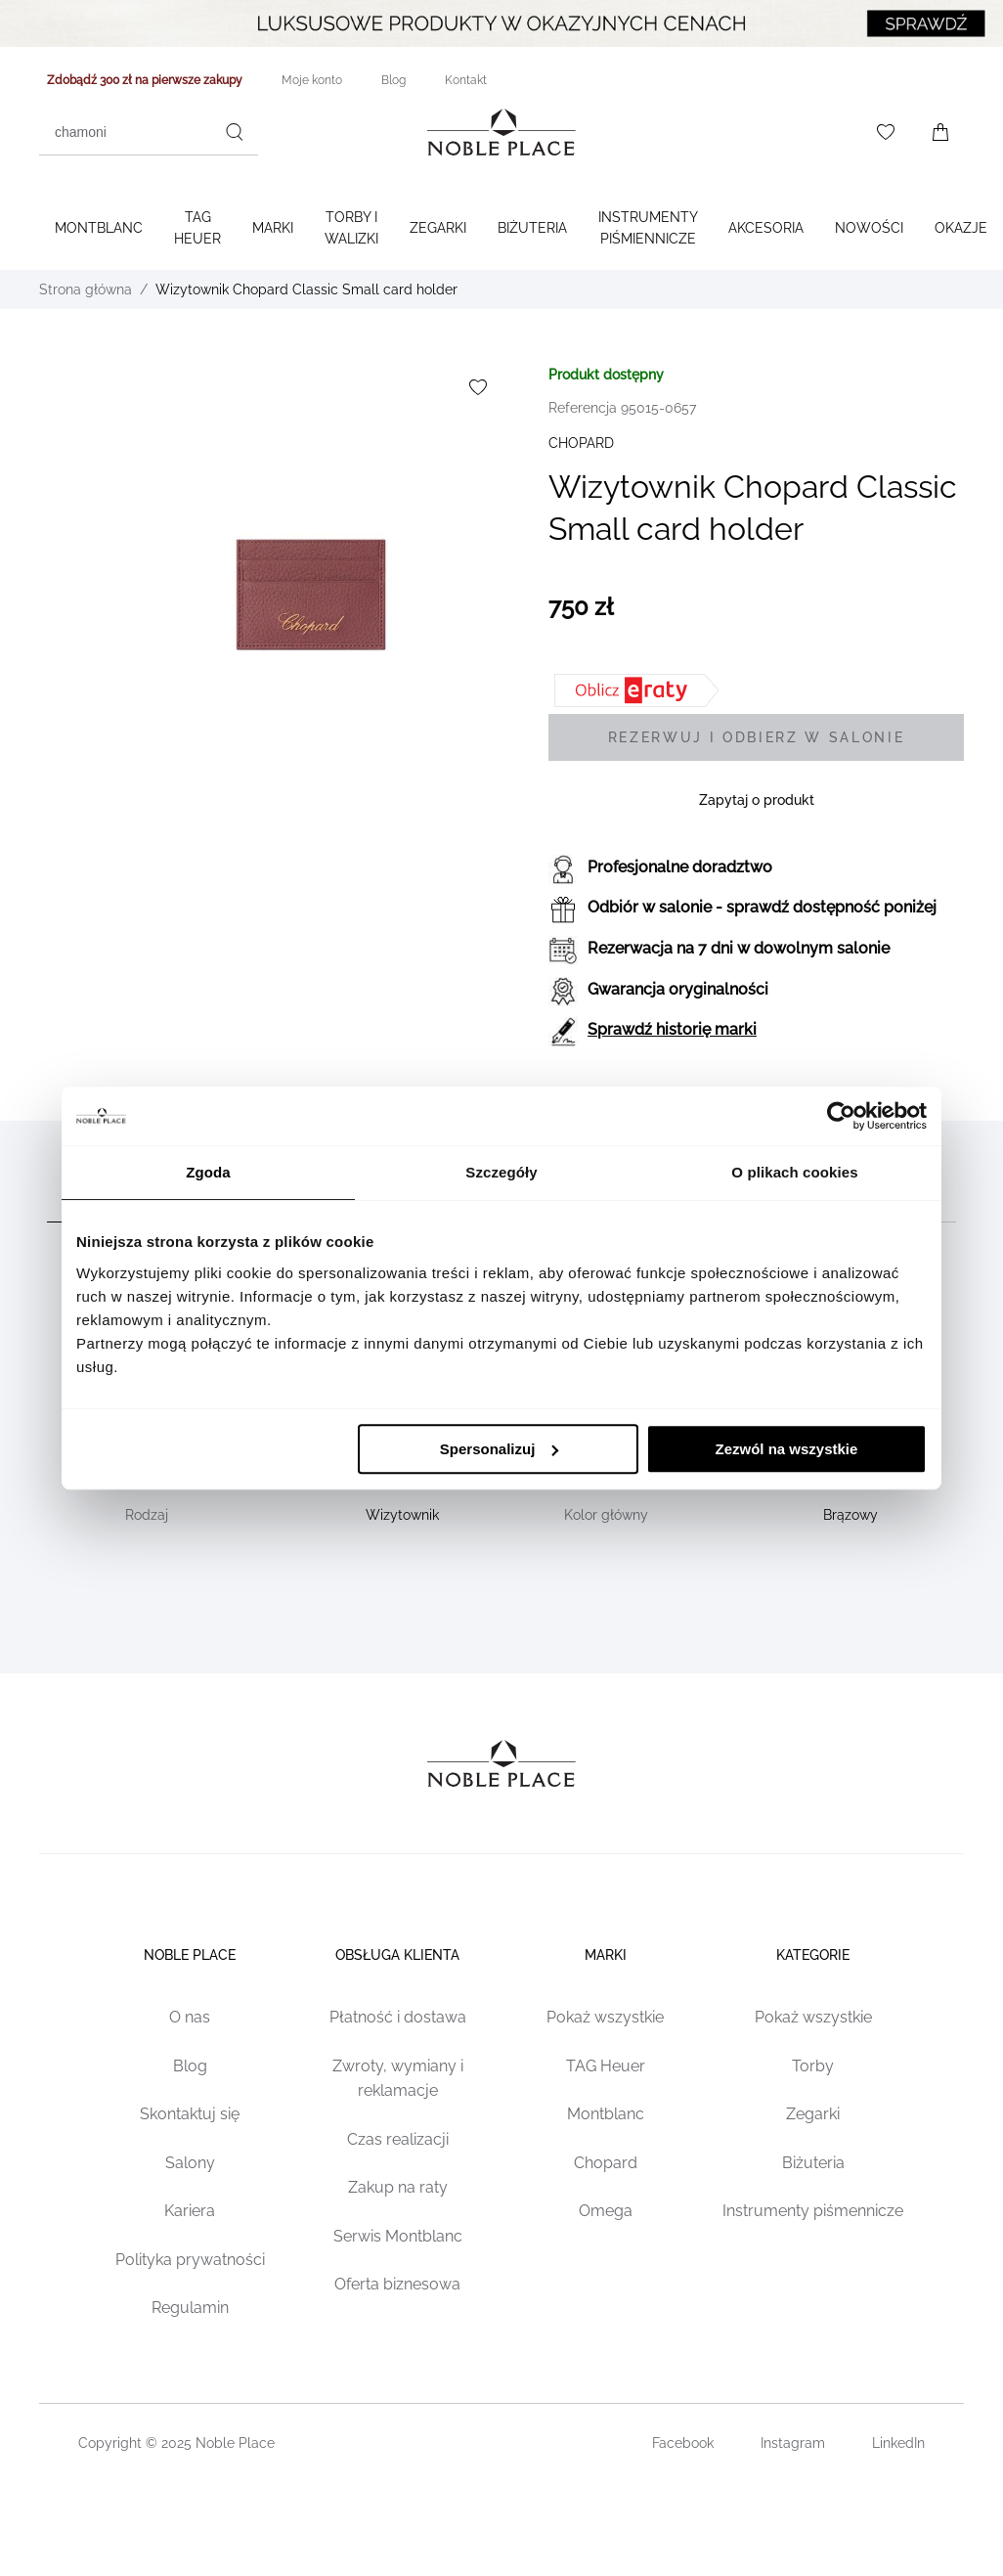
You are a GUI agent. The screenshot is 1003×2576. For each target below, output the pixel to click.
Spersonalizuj (499, 1449)
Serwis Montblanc (397, 2236)
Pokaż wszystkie (605, 2017)
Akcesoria (766, 228)
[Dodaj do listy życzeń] (478, 387)
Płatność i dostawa (397, 2017)
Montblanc (99, 228)
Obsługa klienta (397, 1955)
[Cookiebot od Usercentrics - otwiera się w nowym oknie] (841, 1116)
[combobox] (148, 132)
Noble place (190, 1955)
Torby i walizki (351, 227)
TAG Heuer (197, 227)
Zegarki (438, 228)
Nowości (869, 228)
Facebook (683, 2443)
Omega (605, 2210)
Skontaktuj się (190, 2114)
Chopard (605, 2163)
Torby (813, 2066)
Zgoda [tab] (208, 1172)
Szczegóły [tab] (501, 1172)
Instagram (793, 2443)
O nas (189, 2017)
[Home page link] (501, 132)
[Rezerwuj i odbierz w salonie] (756, 737)
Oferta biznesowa (397, 2284)
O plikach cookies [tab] (794, 1172)
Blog (190, 2066)
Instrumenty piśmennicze (812, 2210)
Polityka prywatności (190, 2259)
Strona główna (85, 289)
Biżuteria (532, 228)
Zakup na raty (398, 2187)
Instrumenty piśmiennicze (648, 227)
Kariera (189, 2210)
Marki (272, 228)
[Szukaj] (234, 132)
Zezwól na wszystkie (787, 1449)
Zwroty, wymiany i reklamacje (397, 2079)
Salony (190, 2163)
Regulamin (190, 2307)
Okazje (961, 228)
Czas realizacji (398, 2139)
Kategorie (813, 1955)
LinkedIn (898, 2443)
